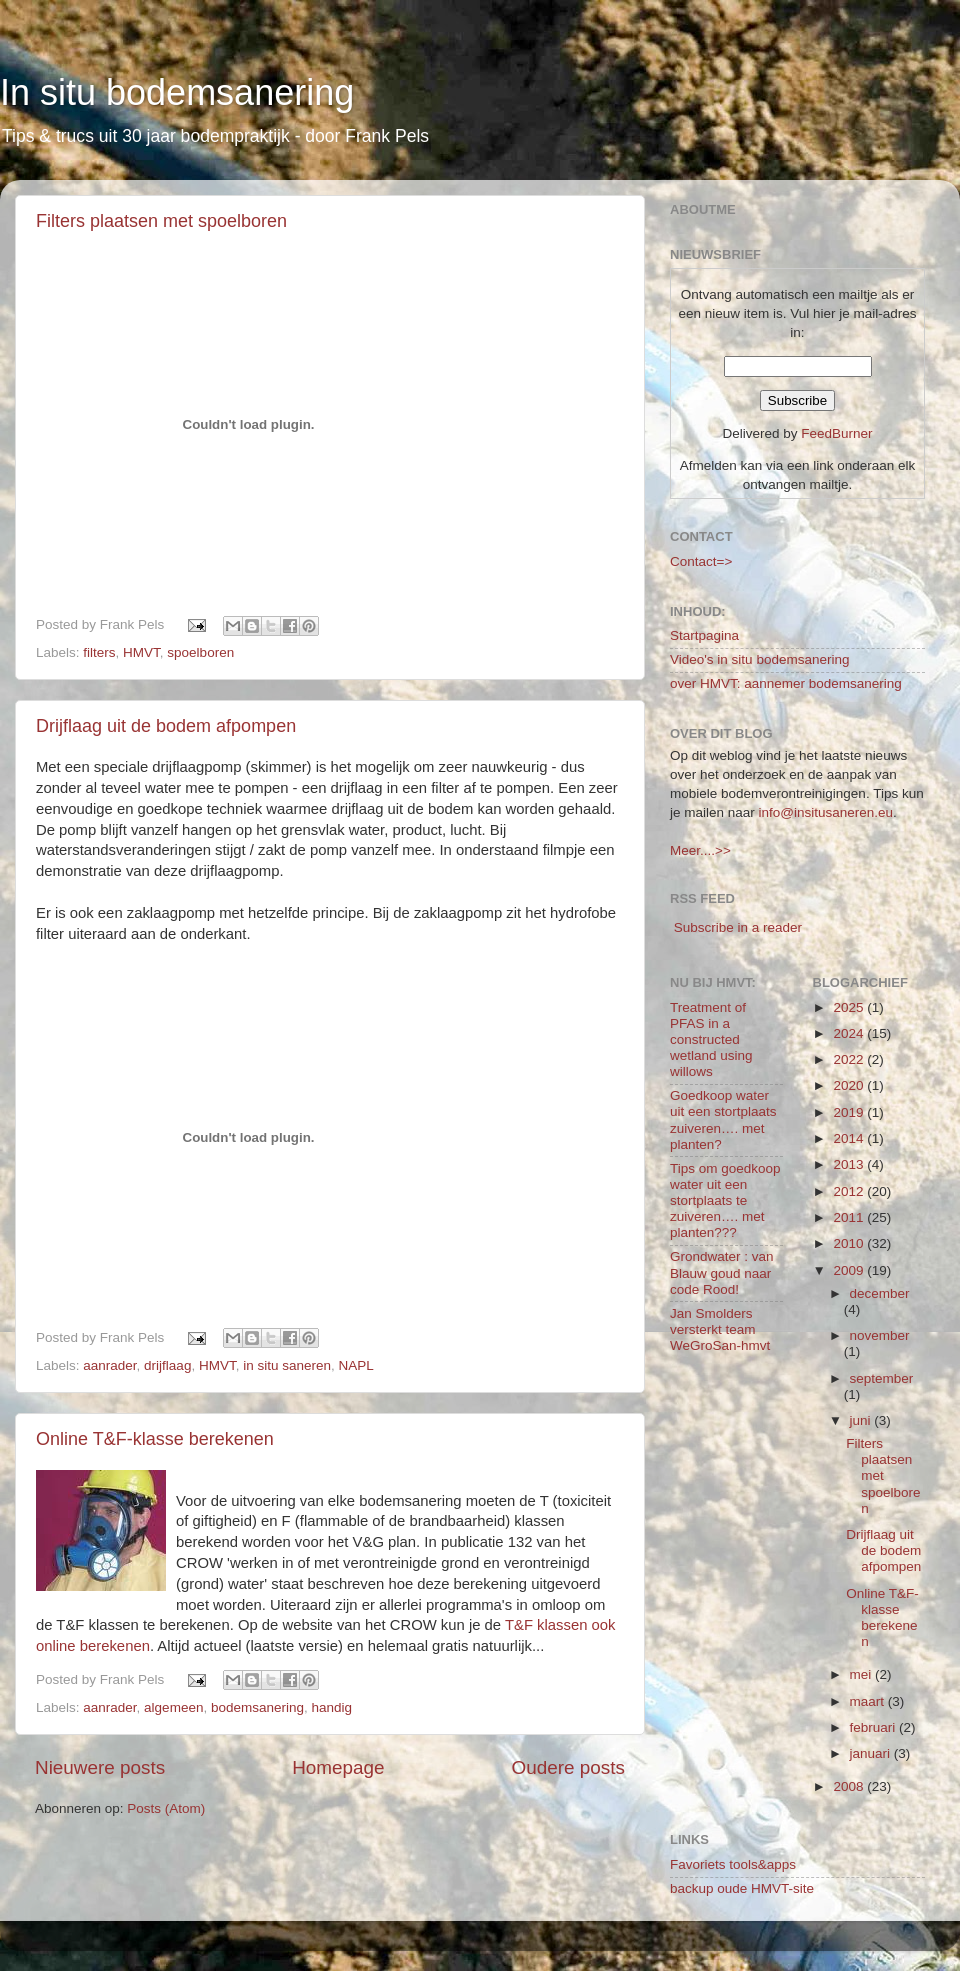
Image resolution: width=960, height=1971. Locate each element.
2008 (850, 1786)
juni (862, 1420)
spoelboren (200, 652)
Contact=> (701, 561)
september (882, 1378)
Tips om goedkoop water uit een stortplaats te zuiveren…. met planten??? (725, 1201)
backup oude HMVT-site (742, 1888)
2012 (850, 1191)
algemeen (173, 1707)
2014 (850, 1138)
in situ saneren (287, 1365)
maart (869, 1701)
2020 (850, 1085)
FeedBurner (836, 433)
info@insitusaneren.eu (826, 812)
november (880, 1335)
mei (863, 1674)
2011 (850, 1217)
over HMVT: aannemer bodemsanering (786, 683)
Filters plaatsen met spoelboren (161, 221)
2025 (850, 1007)
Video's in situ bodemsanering (759, 659)
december (880, 1293)
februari (875, 1727)
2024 (850, 1033)
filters (99, 652)
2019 (850, 1112)
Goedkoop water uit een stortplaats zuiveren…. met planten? (723, 1120)
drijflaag (167, 1365)
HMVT (141, 652)
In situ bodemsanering (177, 92)
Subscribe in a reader (738, 927)
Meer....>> (700, 850)
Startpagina (704, 635)
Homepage (338, 1767)
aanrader (109, 1365)
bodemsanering (257, 1707)
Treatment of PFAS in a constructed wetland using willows (711, 1040)
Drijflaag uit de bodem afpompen (166, 726)
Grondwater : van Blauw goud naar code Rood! (722, 1272)
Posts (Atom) (166, 1808)
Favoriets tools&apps (733, 1864)
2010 (850, 1243)
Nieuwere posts (100, 1767)
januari (872, 1753)
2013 (850, 1164)
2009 (850, 1270)
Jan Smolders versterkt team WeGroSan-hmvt (720, 1329)
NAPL (356, 1365)
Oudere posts (568, 1767)
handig (332, 1707)
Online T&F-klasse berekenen (155, 1439)
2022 (850, 1059)
